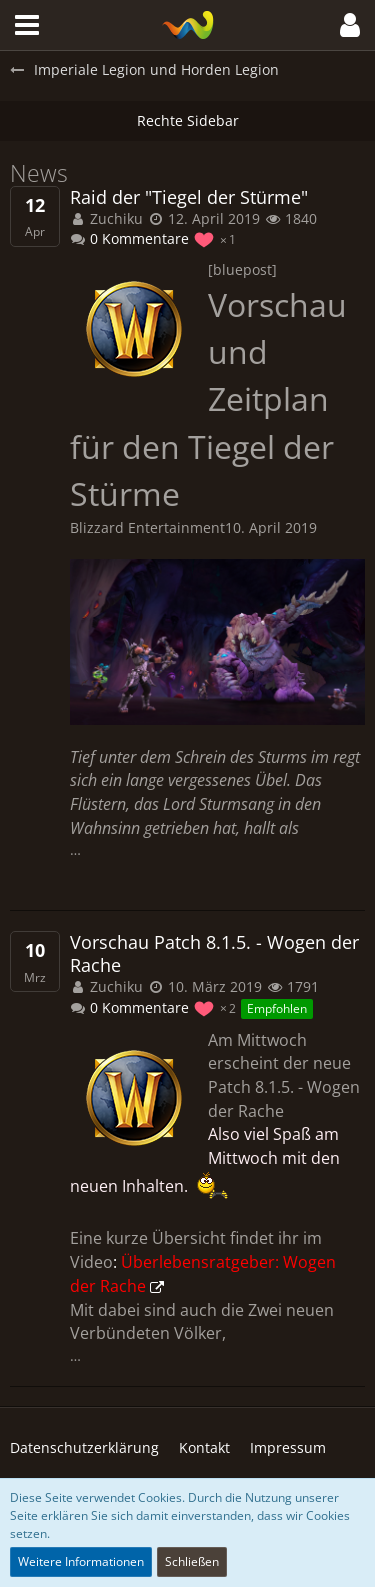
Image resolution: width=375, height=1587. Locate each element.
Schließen (192, 1561)
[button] (27, 25)
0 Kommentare (129, 238)
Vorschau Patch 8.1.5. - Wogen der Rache (214, 954)
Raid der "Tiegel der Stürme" (189, 197)
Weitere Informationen (81, 1561)
